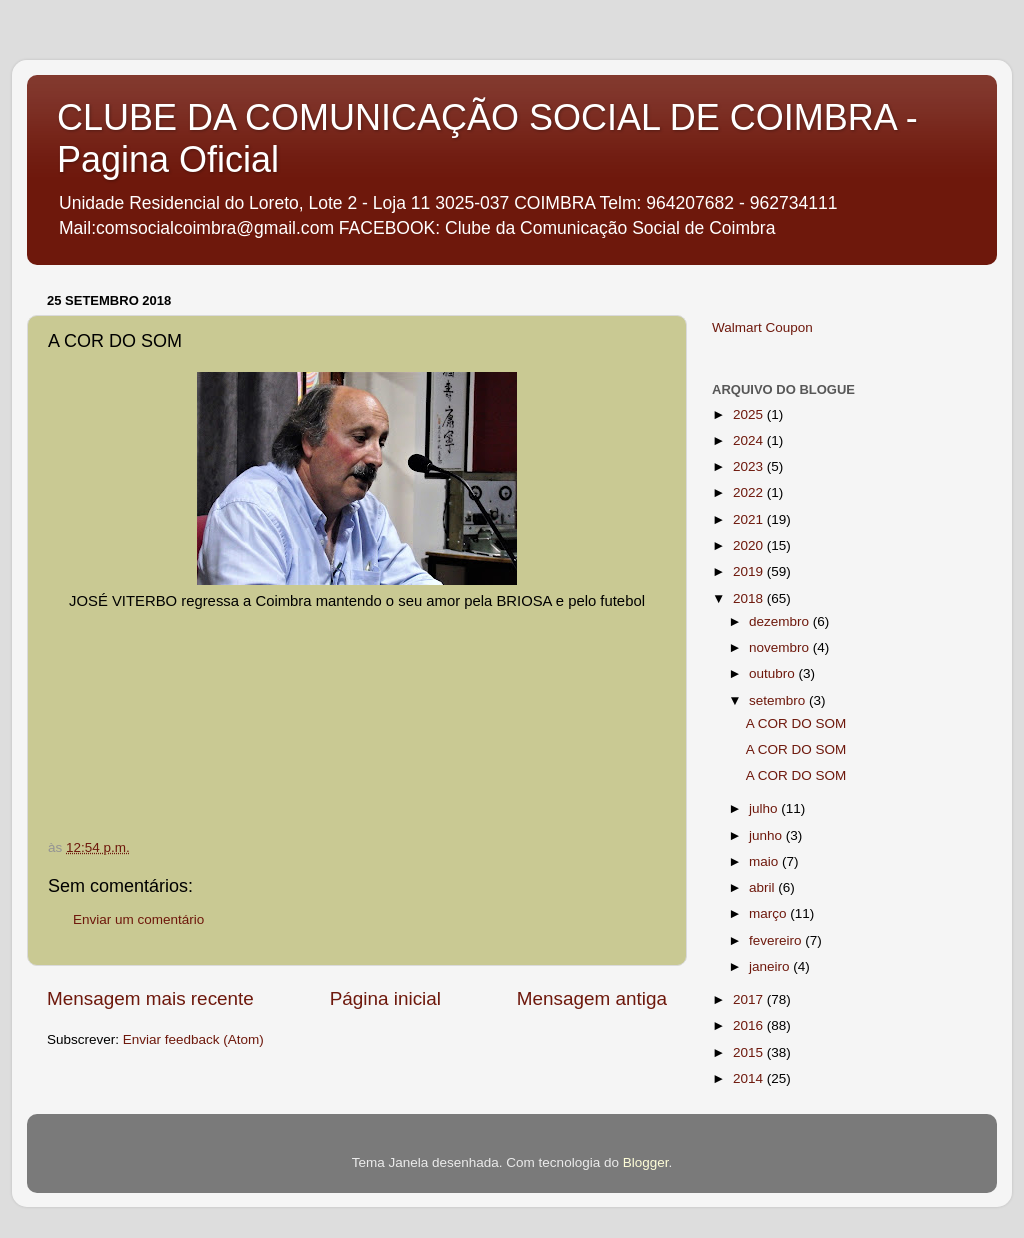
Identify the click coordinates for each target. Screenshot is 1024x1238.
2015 (750, 1052)
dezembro (781, 621)
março (769, 913)
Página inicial (385, 998)
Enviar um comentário (138, 919)
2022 (750, 492)
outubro (774, 673)
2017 (750, 999)
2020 (750, 545)
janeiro (771, 966)
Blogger (646, 1162)
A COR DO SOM (796, 723)
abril (763, 887)
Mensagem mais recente (150, 998)
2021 (750, 519)
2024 (750, 440)
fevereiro (777, 940)
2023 (750, 466)
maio (765, 861)
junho (767, 835)
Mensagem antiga (592, 998)
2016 (750, 1025)
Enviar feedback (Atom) (193, 1039)
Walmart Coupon (762, 327)
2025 (750, 414)
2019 (750, 571)
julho (765, 808)
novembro (781, 647)
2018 (750, 598)
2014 (750, 1078)
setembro (779, 700)
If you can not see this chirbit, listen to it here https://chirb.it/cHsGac (374, 687)
